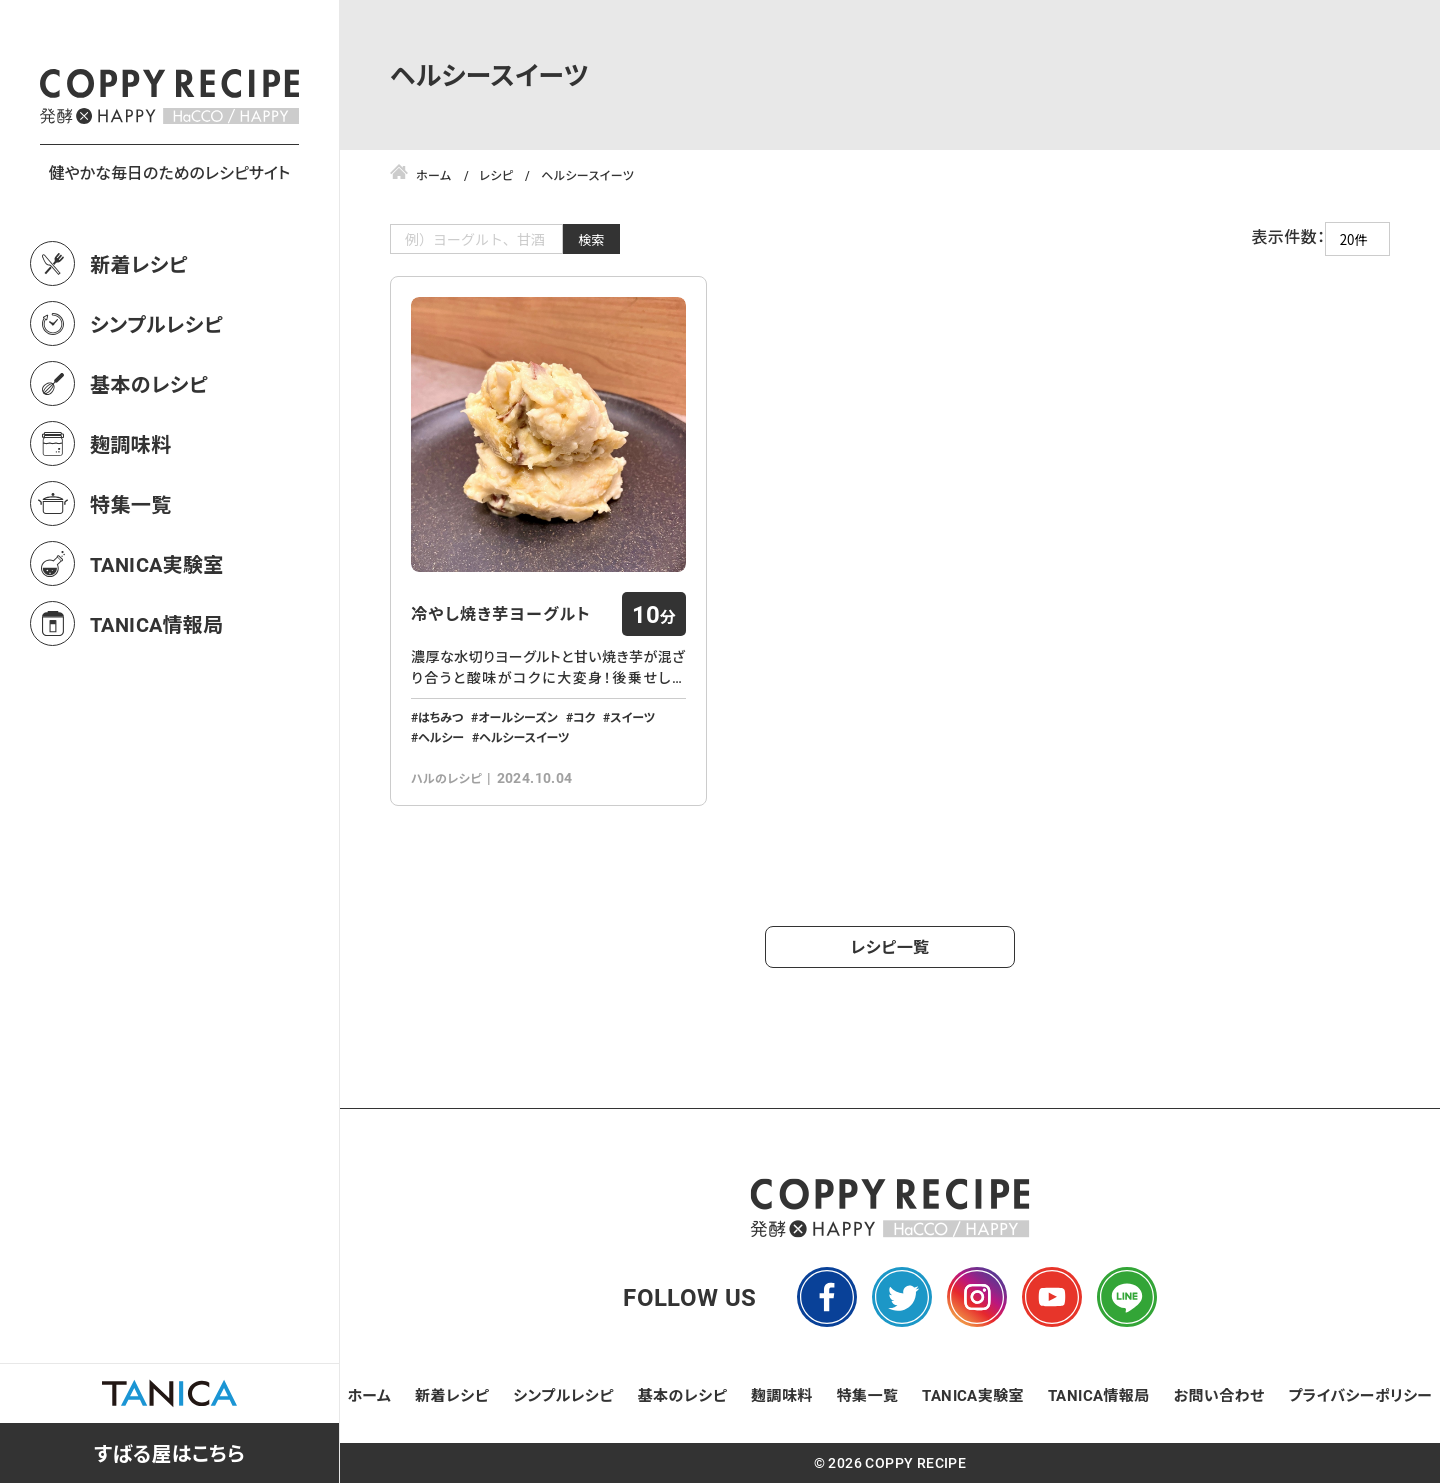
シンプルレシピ (156, 412)
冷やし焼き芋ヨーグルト (501, 614)
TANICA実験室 (157, 652)
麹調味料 (131, 532)
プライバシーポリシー (1360, 1395)
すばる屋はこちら (169, 1453)
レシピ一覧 (890, 946)
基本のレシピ (149, 472)
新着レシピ (139, 352)
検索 (591, 239)
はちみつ (440, 717)
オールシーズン (517, 717)
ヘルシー (441, 737)
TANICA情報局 (157, 712)
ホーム (370, 1395)
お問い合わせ (1219, 1395)
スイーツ (632, 717)
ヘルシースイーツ (524, 737)
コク (584, 717)
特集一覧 (131, 592)
